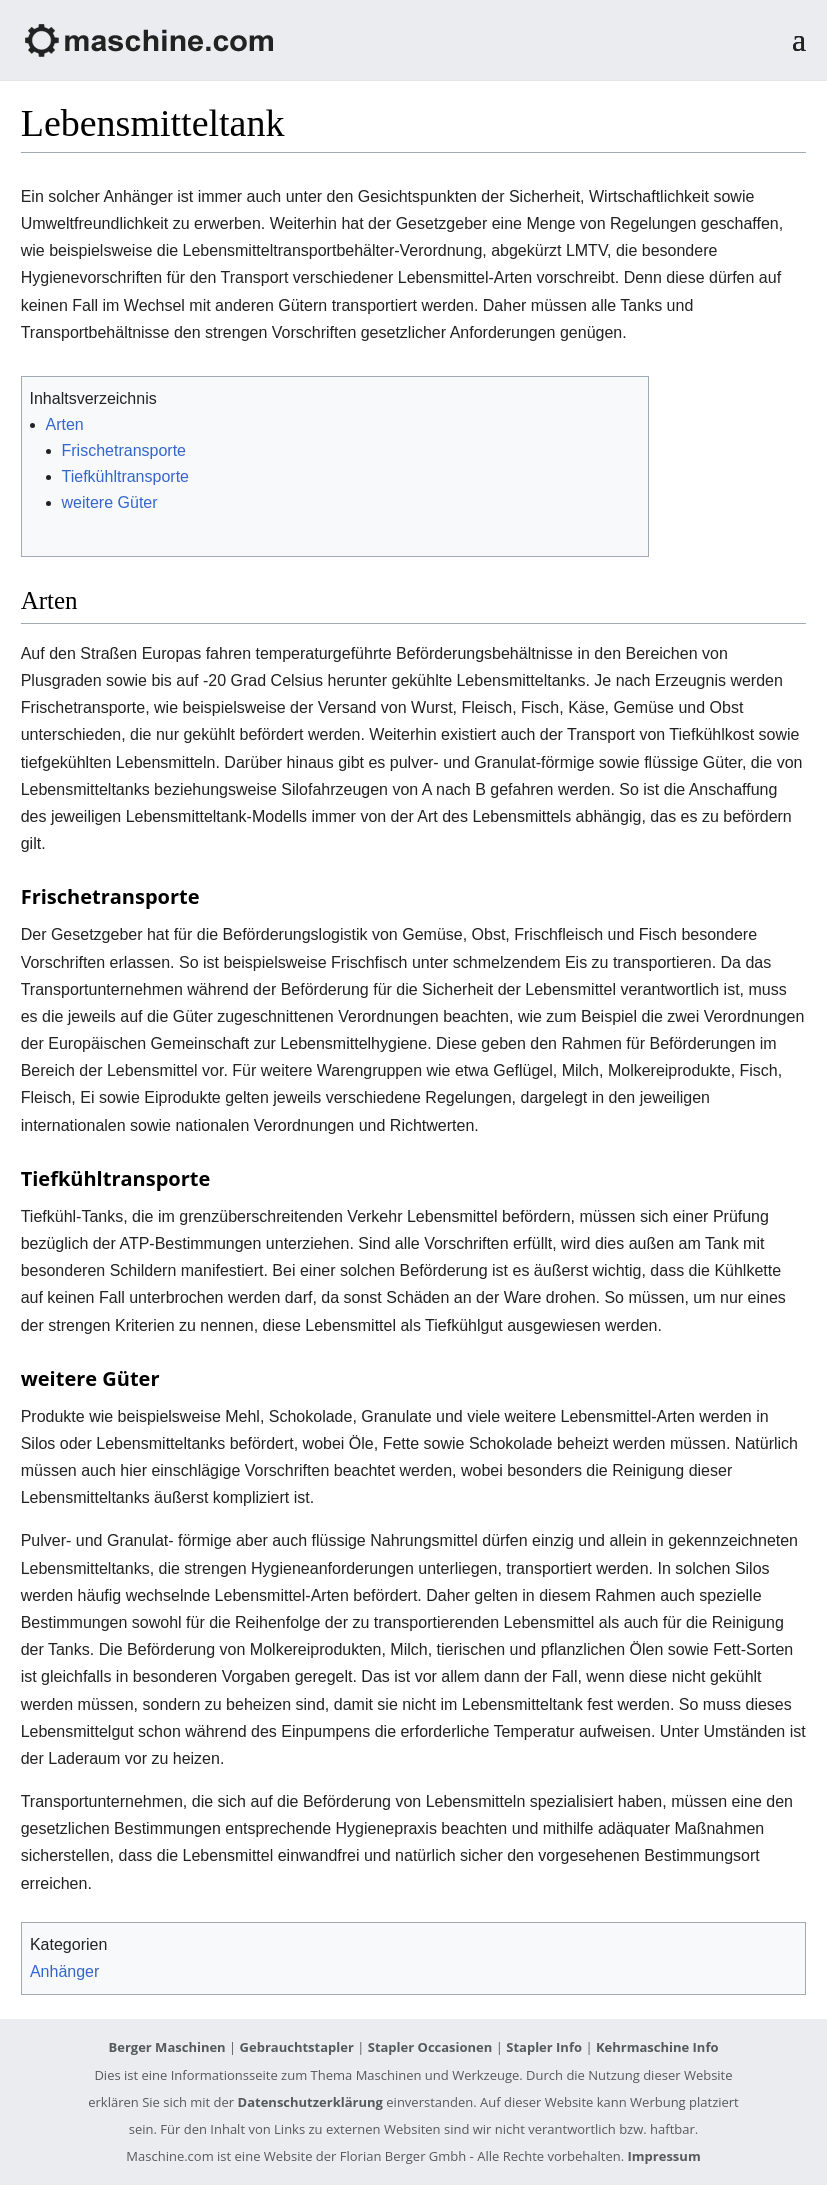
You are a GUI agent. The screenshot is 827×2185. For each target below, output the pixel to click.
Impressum (664, 2156)
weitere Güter (110, 502)
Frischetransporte (124, 450)
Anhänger (64, 1971)
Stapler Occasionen (430, 2047)
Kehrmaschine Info (657, 2047)
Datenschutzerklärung (310, 2102)
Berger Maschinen (167, 2047)
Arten (65, 424)
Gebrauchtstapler (297, 2047)
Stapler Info (544, 2047)
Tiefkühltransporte (125, 476)
